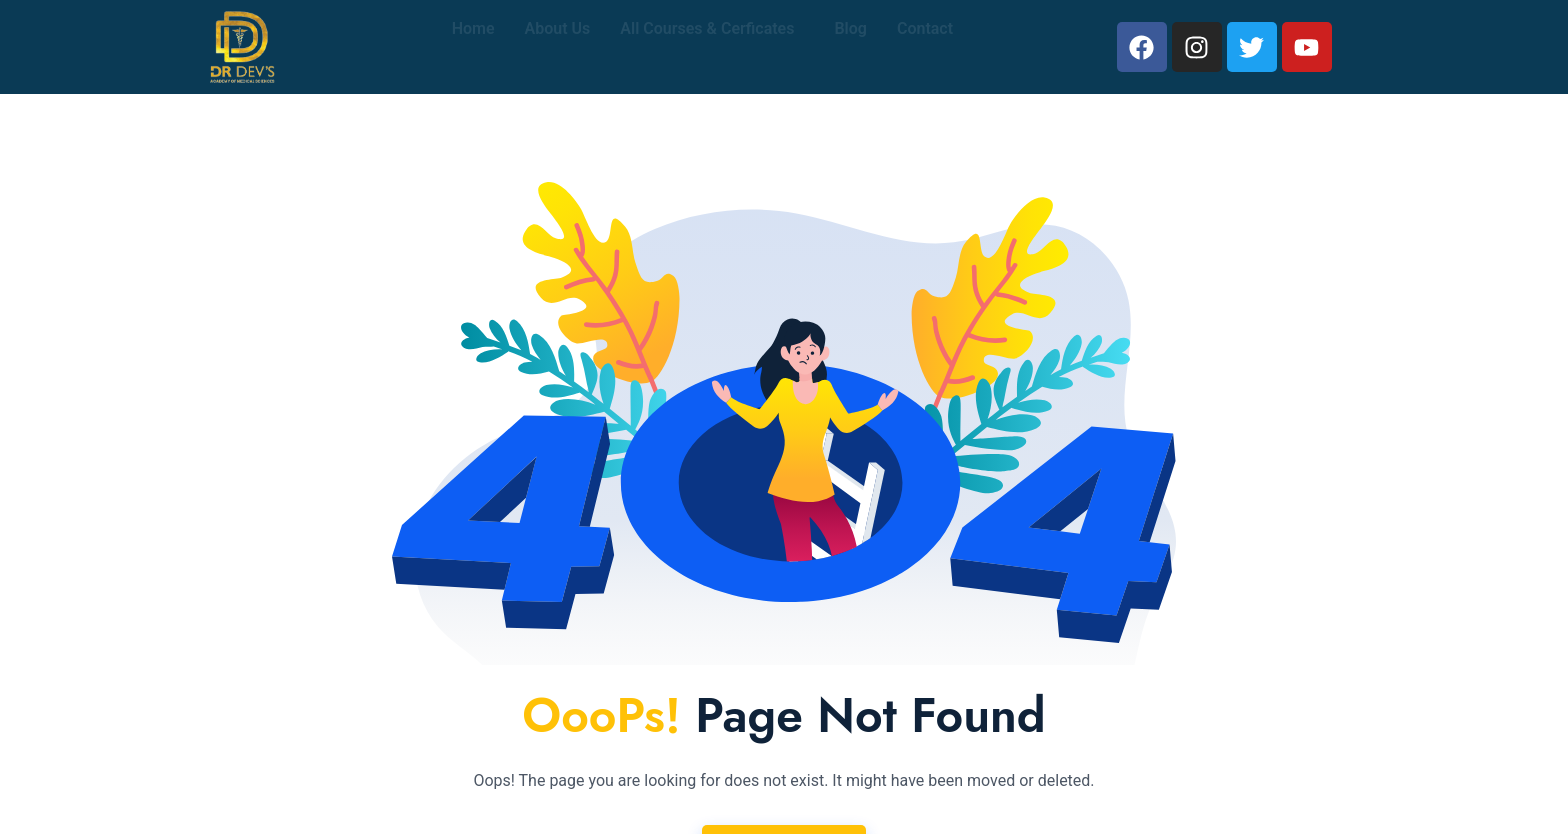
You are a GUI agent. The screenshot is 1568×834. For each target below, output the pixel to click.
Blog (850, 46)
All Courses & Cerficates (707, 46)
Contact (925, 46)
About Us (558, 46)
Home (473, 46)
